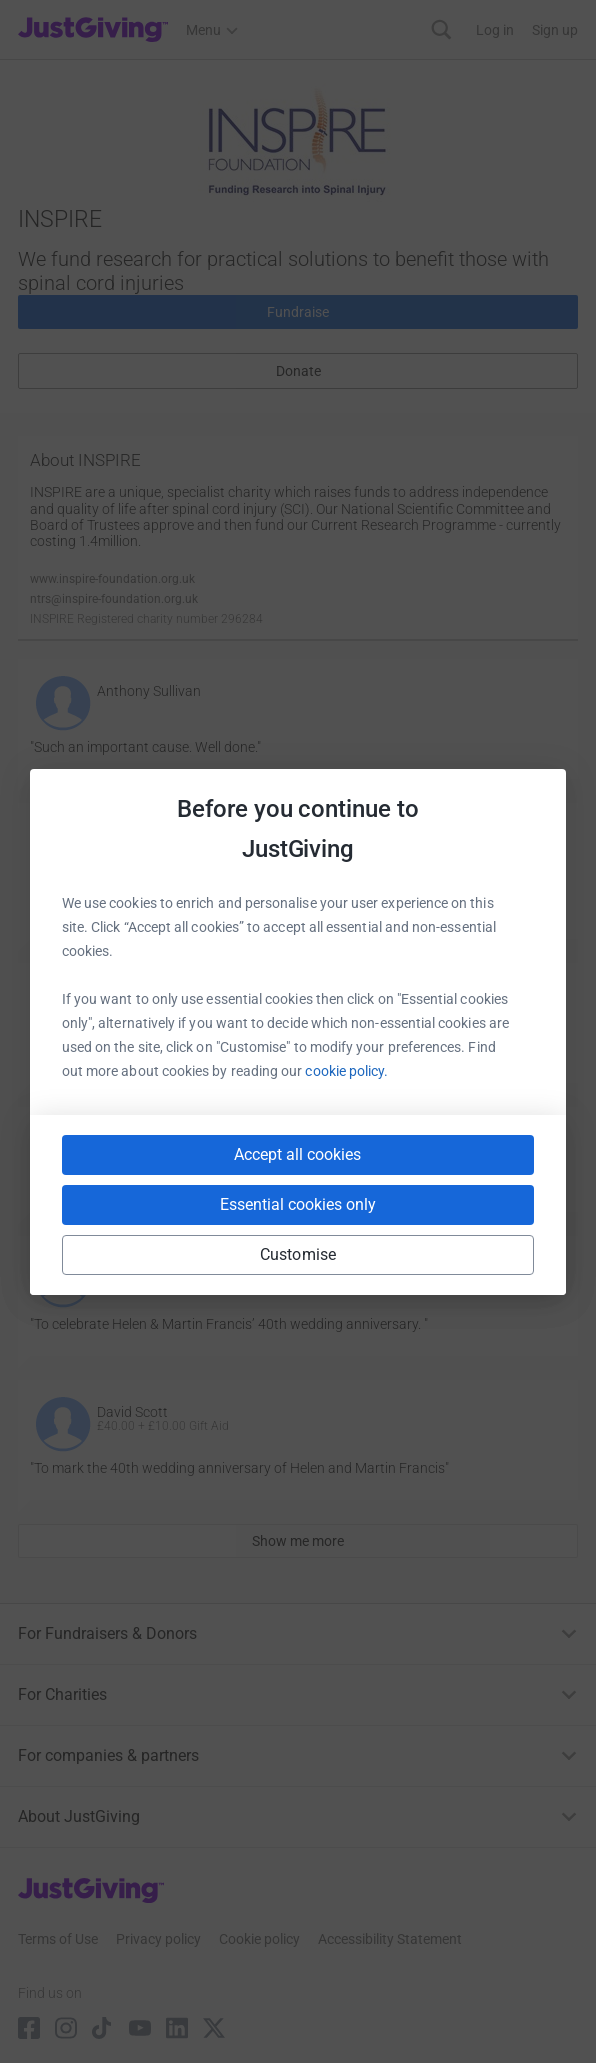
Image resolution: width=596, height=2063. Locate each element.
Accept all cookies (297, 1154)
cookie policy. (346, 1071)
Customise (298, 1254)
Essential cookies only (298, 1204)
